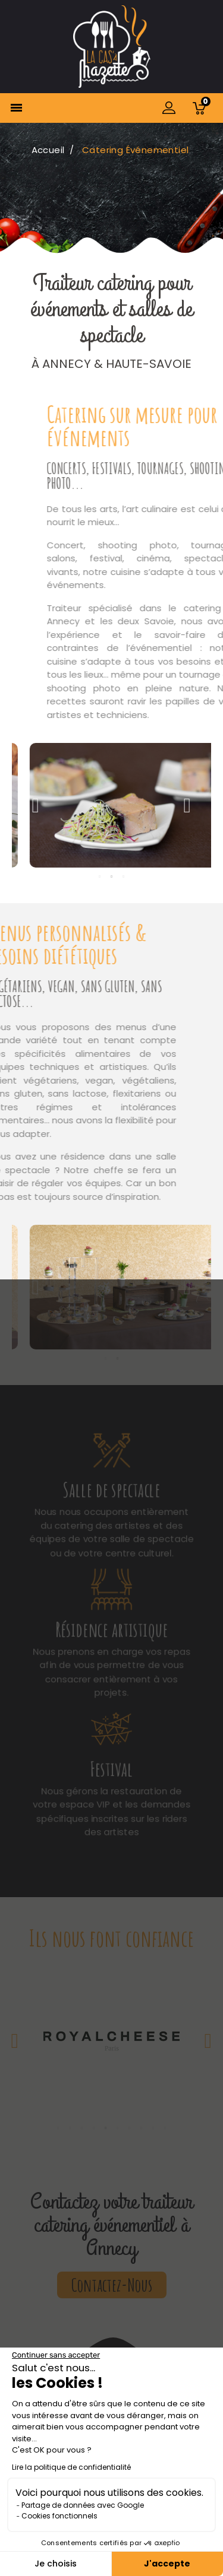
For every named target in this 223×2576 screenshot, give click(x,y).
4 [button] (94, 2128)
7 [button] (130, 2128)
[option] (111, 805)
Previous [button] (36, 805)
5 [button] (106, 2128)
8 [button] (141, 2128)
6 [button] (118, 2128)
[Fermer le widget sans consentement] (56, 2355)
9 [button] (153, 2128)
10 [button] (165, 2128)
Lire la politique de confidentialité (71, 2467)
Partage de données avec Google (82, 2505)
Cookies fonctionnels (59, 2516)
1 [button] (100, 876)
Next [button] (187, 805)
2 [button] (112, 876)
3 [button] (124, 876)
